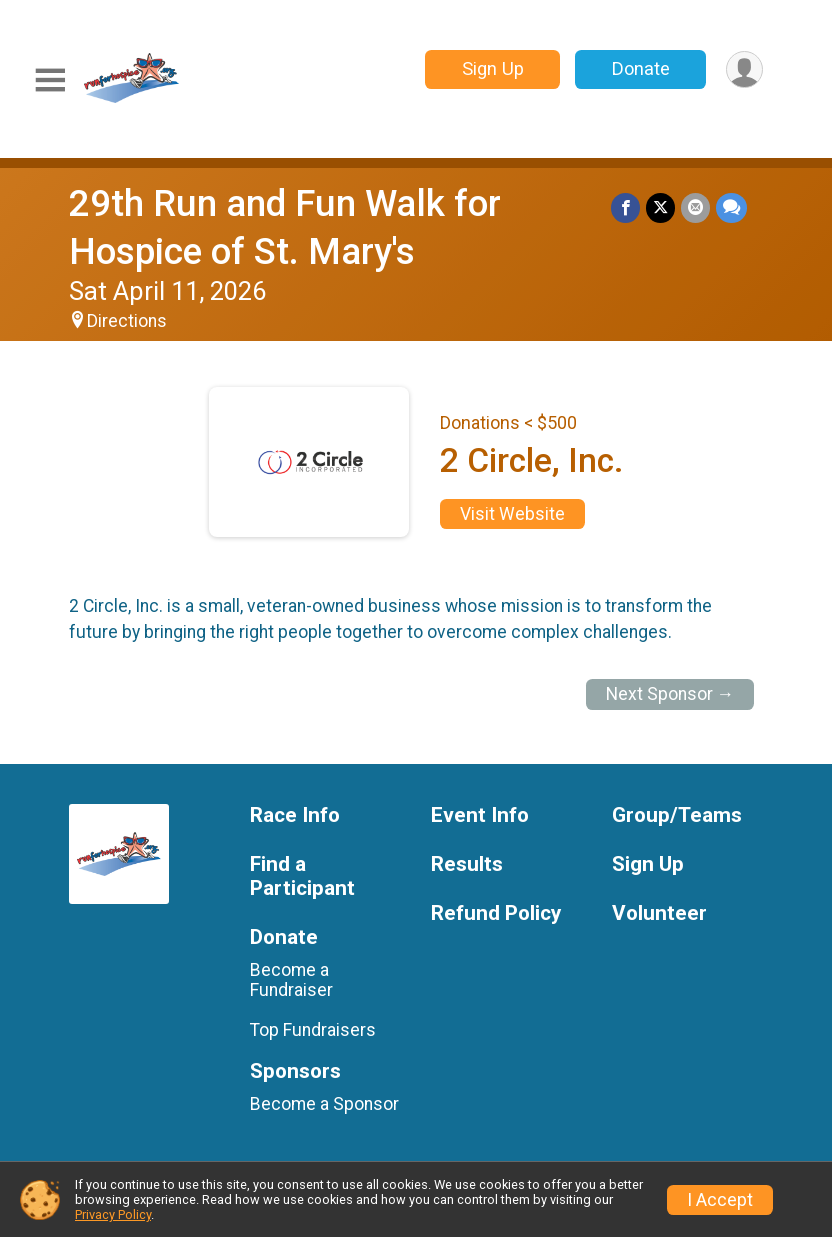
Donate (641, 68)
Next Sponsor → (670, 694)
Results (467, 864)
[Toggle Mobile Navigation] (50, 80)
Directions (127, 321)
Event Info (480, 815)
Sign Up (493, 68)
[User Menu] (744, 69)
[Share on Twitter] (660, 207)
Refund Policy (496, 913)
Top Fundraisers (313, 1030)
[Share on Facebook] (625, 207)
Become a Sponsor (324, 1104)
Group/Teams (677, 815)
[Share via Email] (695, 207)
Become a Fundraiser (291, 980)
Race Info (295, 815)
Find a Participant (302, 876)
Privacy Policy (113, 1214)
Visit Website (512, 514)
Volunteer (659, 913)
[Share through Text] (731, 207)
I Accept (720, 1200)
